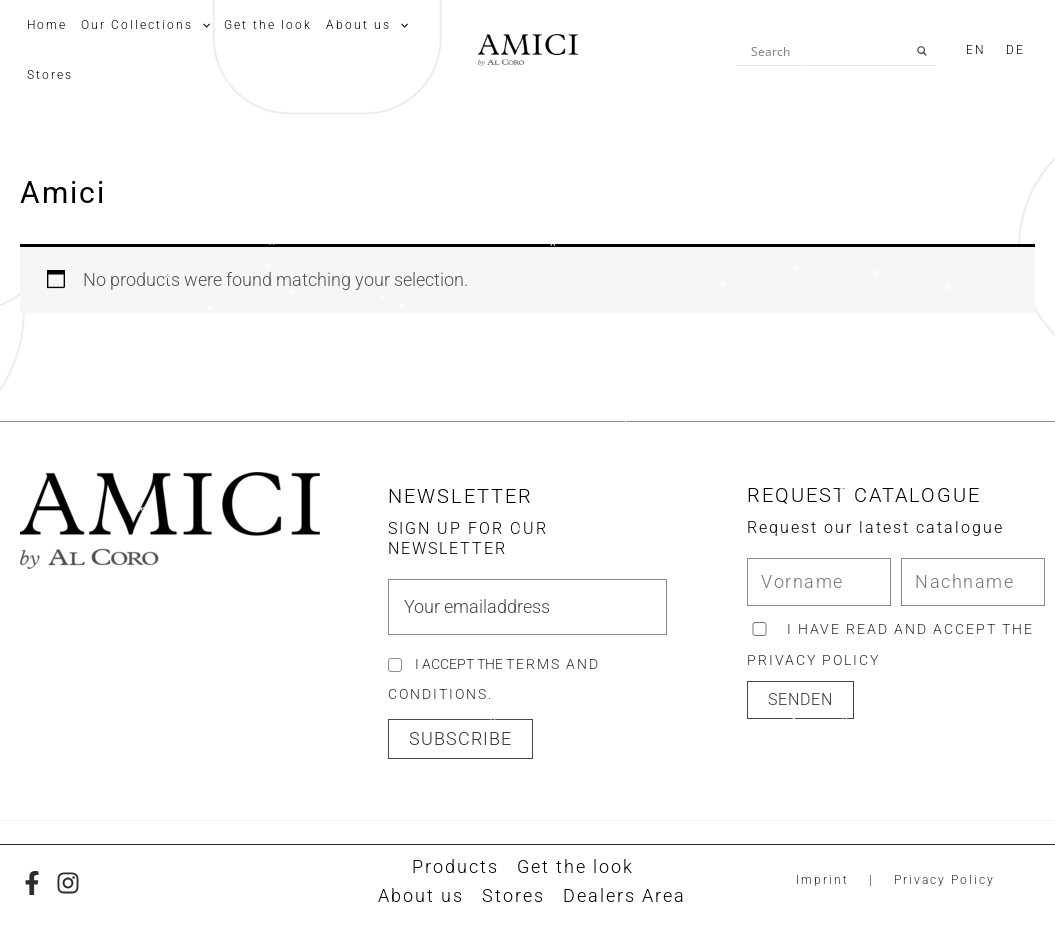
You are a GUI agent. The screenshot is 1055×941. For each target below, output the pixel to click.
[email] (527, 607)
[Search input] (827, 51)
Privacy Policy (944, 880)
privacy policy (813, 660)
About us (421, 895)
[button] (460, 739)
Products (455, 866)
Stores (513, 895)
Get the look (575, 866)
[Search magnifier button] (922, 51)
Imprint (822, 880)
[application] (201, 25)
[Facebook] (32, 883)
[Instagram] (68, 883)
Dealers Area (624, 895)
